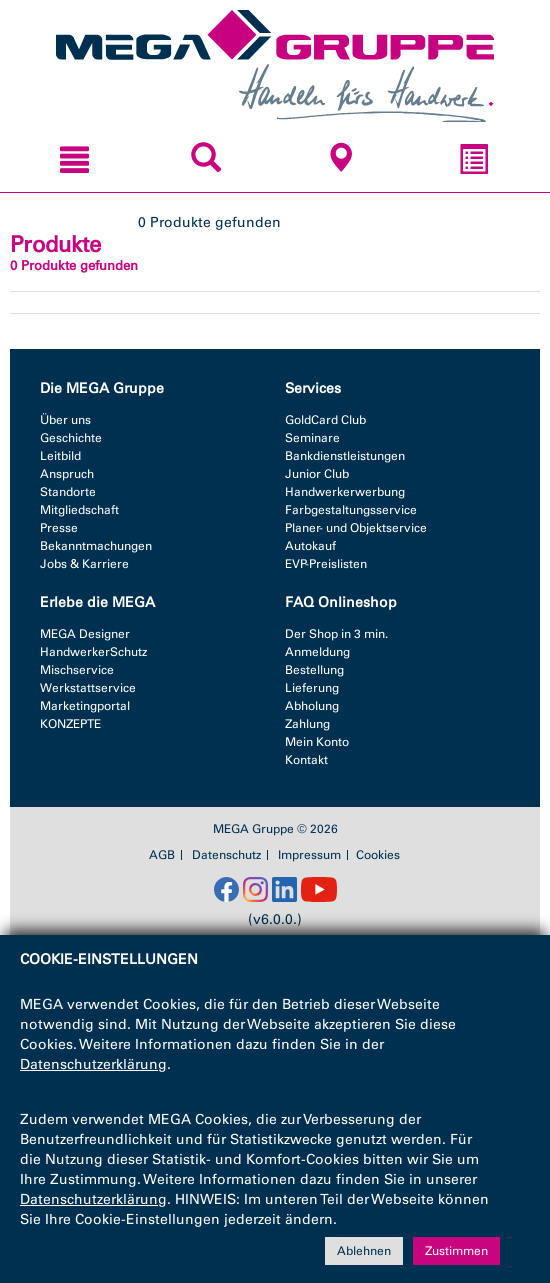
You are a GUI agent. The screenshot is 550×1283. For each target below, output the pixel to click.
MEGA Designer (85, 634)
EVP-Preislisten (326, 564)
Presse (59, 528)
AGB (162, 855)
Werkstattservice (88, 688)
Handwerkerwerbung (345, 492)
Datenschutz (226, 855)
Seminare (312, 438)
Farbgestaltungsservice (351, 510)
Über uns (65, 420)
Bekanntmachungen (96, 546)
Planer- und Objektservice (356, 528)
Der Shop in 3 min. (336, 634)
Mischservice (77, 670)
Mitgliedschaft (79, 510)
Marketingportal (85, 706)
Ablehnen (364, 1251)
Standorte (68, 492)
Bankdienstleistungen (345, 456)
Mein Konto (317, 742)
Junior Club (317, 474)
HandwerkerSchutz (93, 652)
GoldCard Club (325, 420)
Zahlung (307, 724)
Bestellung (314, 670)
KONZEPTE (70, 724)
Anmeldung (317, 652)
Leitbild (60, 456)
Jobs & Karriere (84, 564)
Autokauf (310, 546)
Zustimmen (456, 1251)
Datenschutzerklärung (93, 1064)
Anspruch (67, 474)
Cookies (378, 855)
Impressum (309, 855)
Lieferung (312, 688)
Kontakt (306, 760)
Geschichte (71, 438)
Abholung (312, 706)
